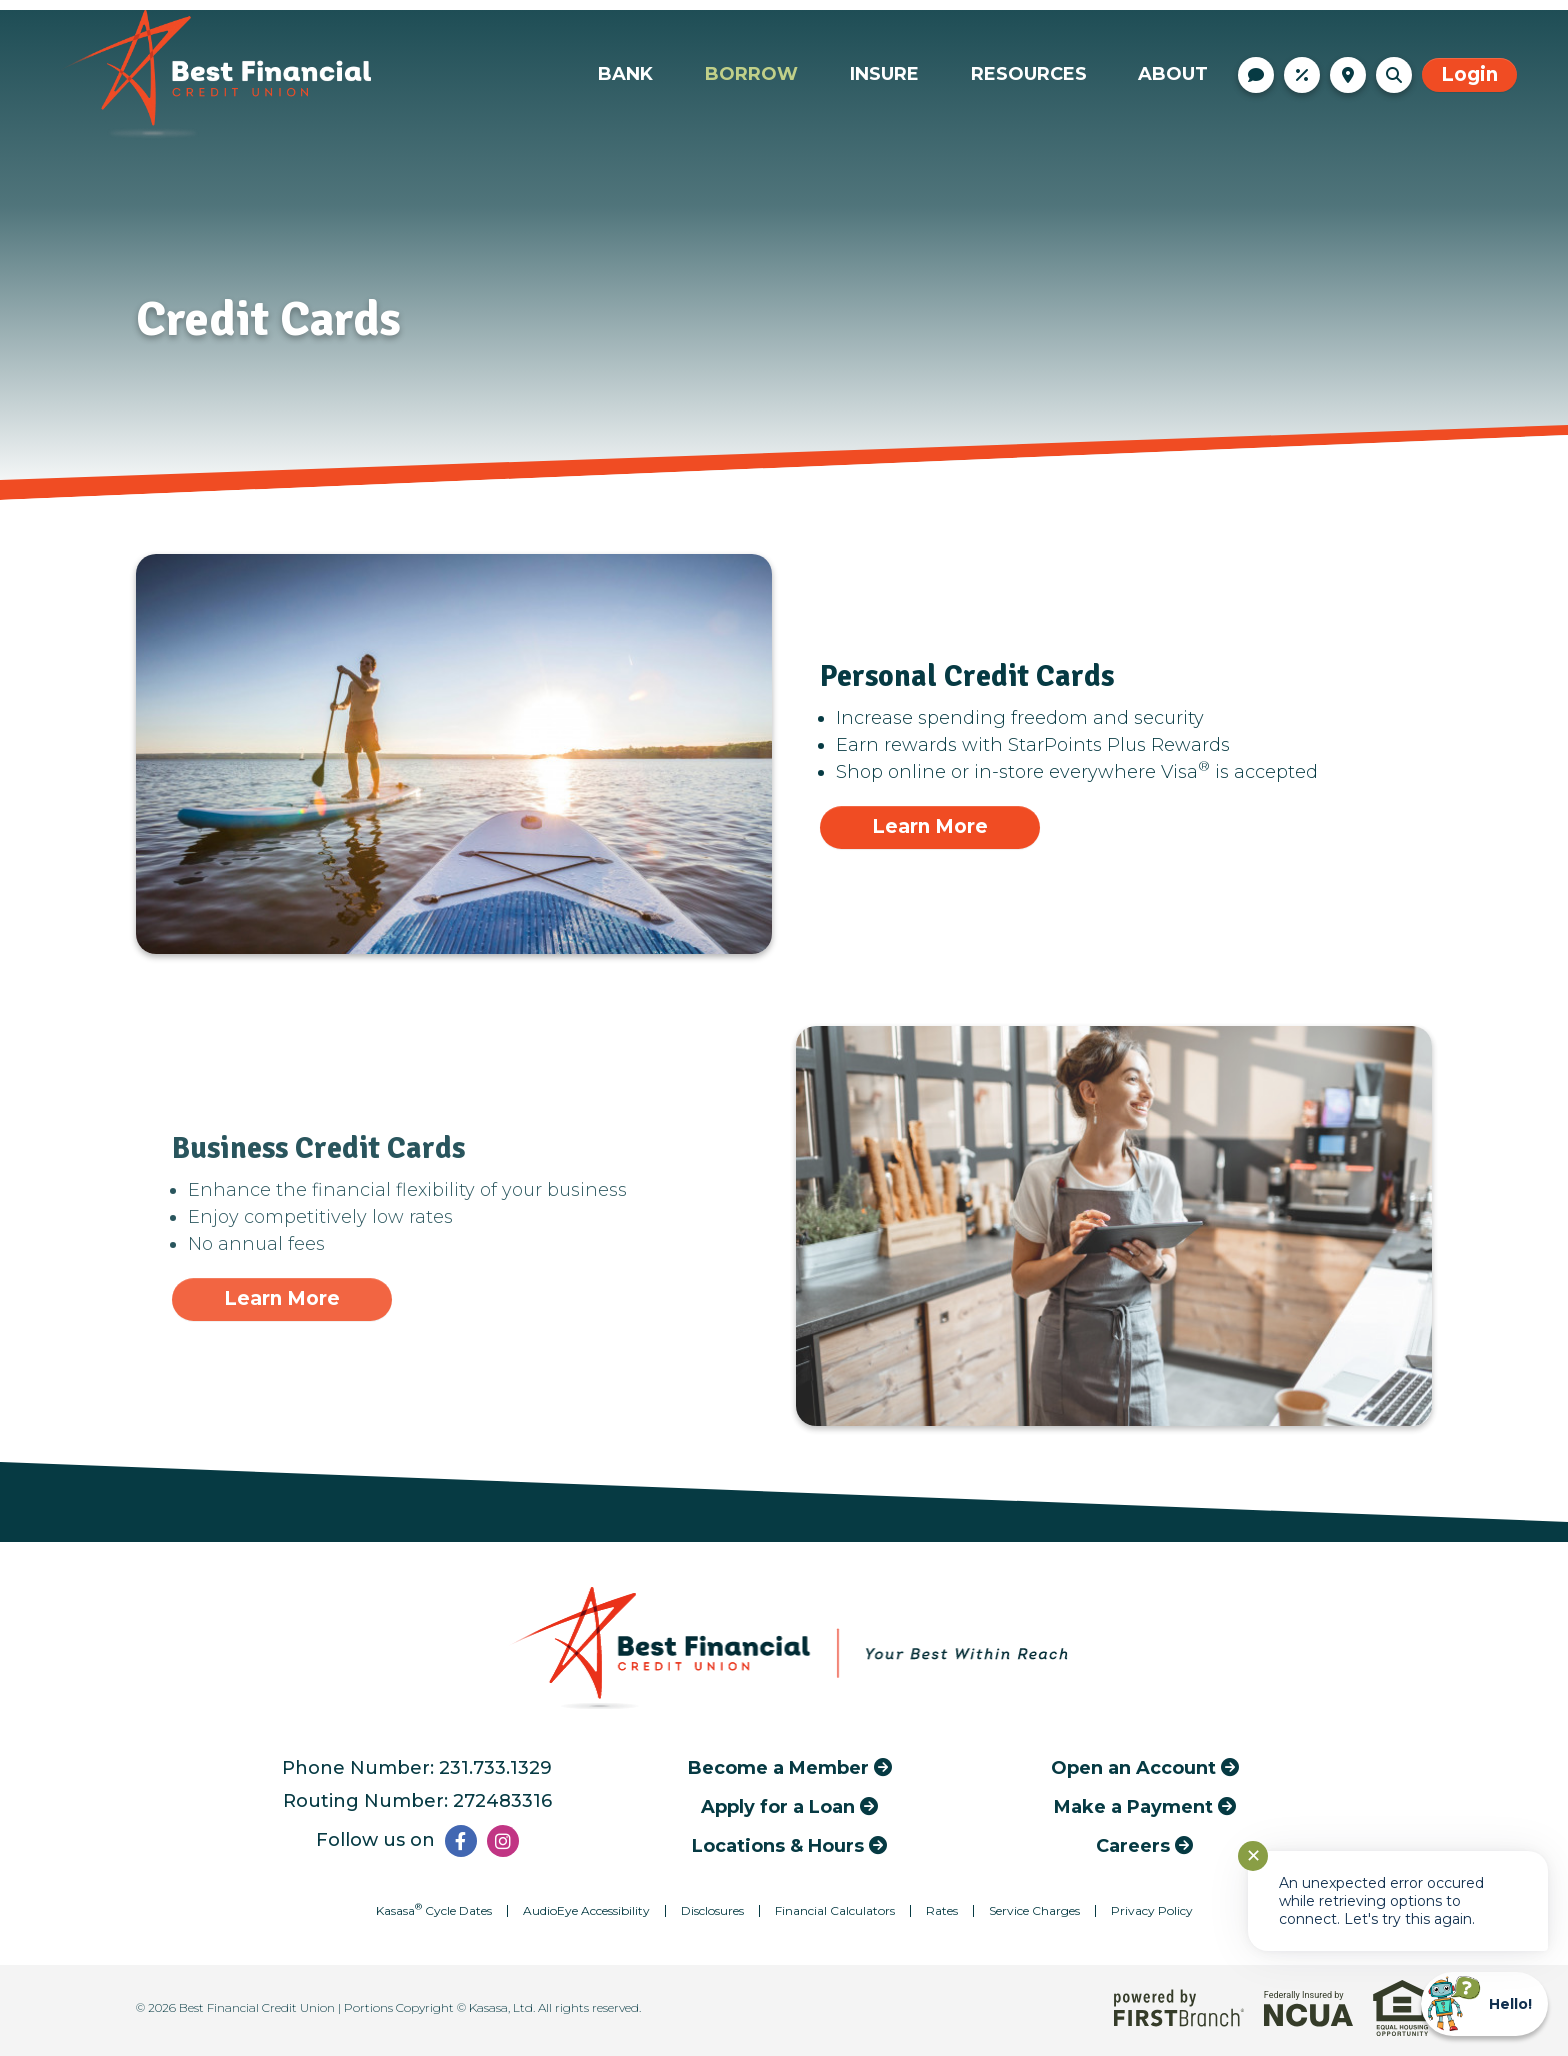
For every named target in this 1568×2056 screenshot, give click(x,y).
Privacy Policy (1152, 1910)
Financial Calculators (835, 1910)
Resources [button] (1029, 74)
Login (1469, 74)
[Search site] (1394, 75)
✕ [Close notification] (1253, 1856)
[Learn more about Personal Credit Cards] (930, 827)
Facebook (461, 1841)
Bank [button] (625, 74)
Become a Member (778, 1767)
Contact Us (1256, 75)
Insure (884, 74)
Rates (1302, 75)
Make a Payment (1133, 1806)
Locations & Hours (1348, 75)
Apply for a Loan (778, 1806)
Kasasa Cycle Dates (434, 1910)
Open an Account (1133, 1767)
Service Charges (1034, 1910)
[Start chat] (1484, 2004)
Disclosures (712, 1910)
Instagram (503, 1841)
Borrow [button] (751, 74)
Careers (1133, 1845)
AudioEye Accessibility (586, 1910)
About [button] (1173, 74)
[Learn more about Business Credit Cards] (282, 1299)
